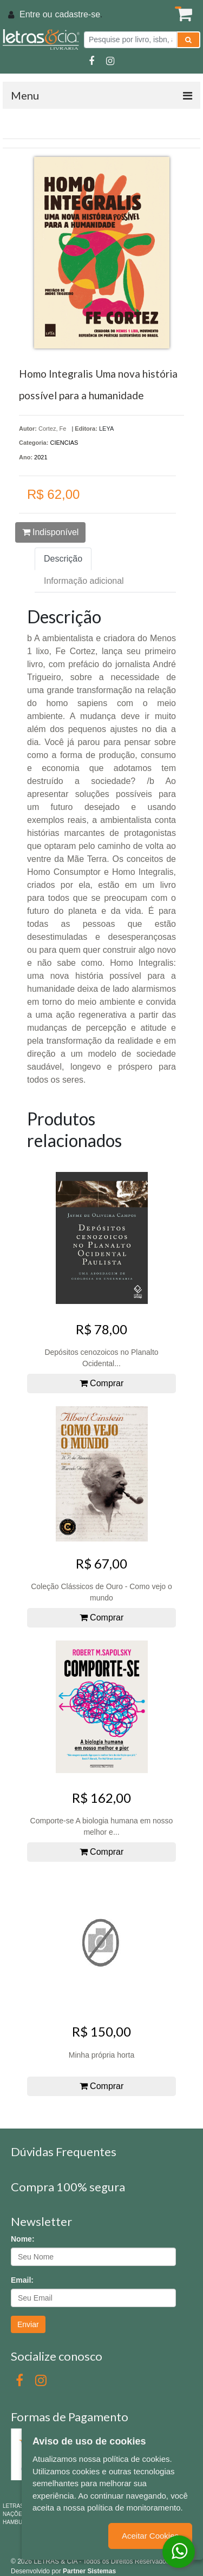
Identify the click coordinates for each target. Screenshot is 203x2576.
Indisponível (50, 532)
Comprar (102, 1383)
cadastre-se (77, 14)
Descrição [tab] (63, 558)
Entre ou (35, 14)
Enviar (28, 2324)
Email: (22, 2280)
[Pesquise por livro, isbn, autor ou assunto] (130, 39)
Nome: (23, 2239)
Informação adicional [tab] (84, 580)
